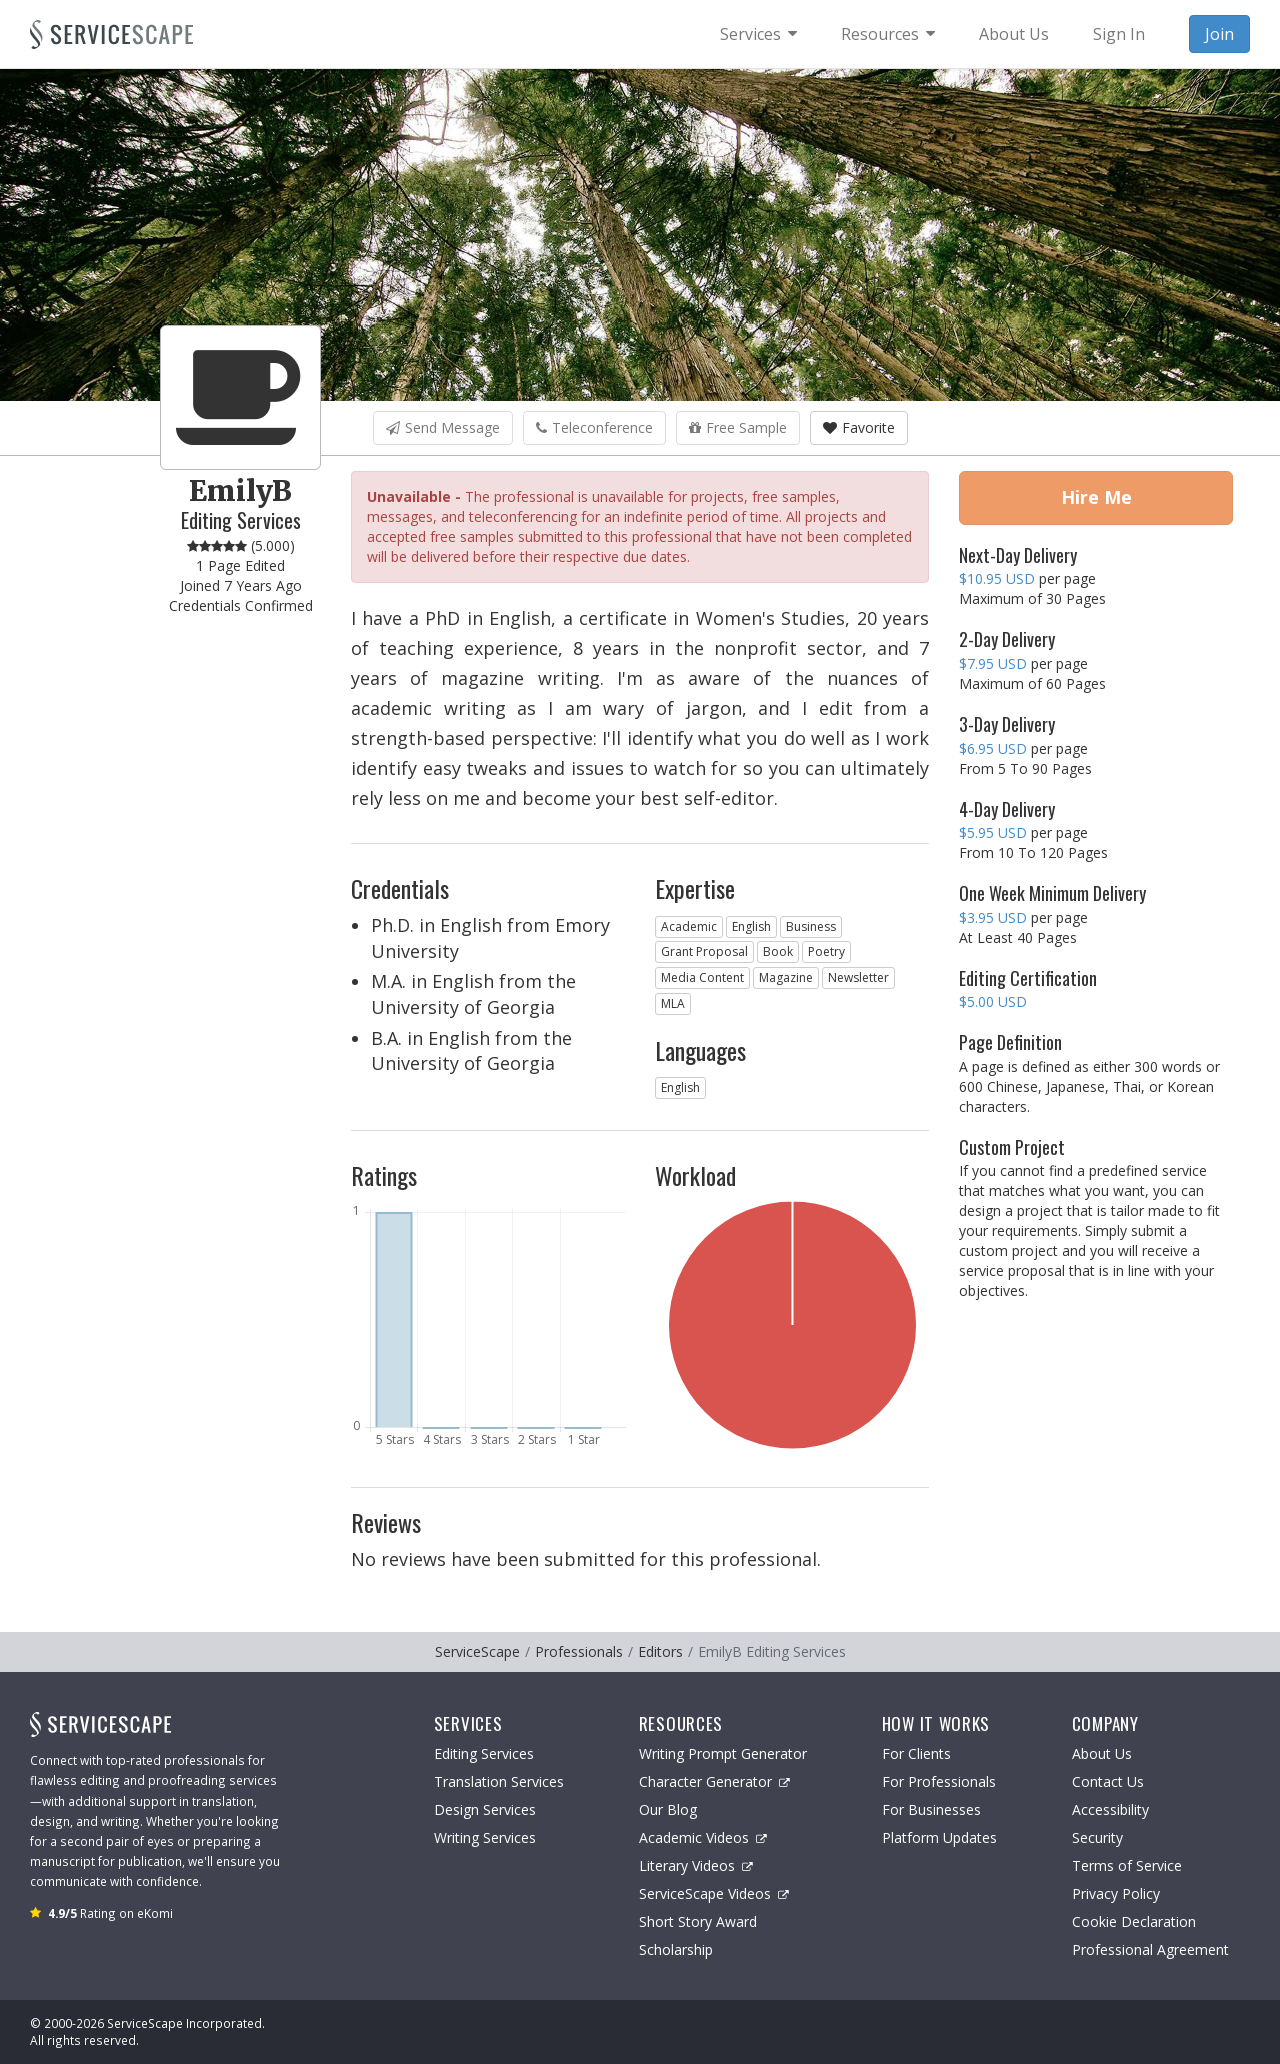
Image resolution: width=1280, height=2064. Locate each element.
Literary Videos (696, 1865)
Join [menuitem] (1219, 34)
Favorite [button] (859, 427)
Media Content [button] (702, 977)
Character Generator (714, 1781)
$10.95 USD (997, 578)
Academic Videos (703, 1837)
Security (1097, 1837)
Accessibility (1110, 1809)
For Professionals (939, 1781)
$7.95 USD (993, 663)
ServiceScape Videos (714, 1893)
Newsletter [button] (858, 977)
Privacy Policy (1116, 1893)
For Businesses (931, 1809)
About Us (1102, 1753)
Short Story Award (698, 1921)
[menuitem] (758, 34)
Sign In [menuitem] (1119, 34)
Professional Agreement (1150, 1949)
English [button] (751, 926)
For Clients (916, 1753)
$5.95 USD (993, 832)
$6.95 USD (993, 748)
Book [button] (778, 951)
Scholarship (676, 1949)
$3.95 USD (993, 917)
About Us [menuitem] (1014, 34)
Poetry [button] (826, 951)
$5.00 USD (993, 1001)
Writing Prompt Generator (723, 1753)
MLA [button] (673, 1003)
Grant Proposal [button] (704, 951)
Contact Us (1108, 1781)
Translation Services (499, 1781)
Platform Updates (939, 1837)
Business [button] (811, 926)
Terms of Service (1127, 1865)
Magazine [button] (786, 977)
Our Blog (668, 1809)
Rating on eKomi (110, 1913)
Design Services (485, 1809)
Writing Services (485, 1837)
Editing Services (484, 1753)
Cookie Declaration (1134, 1921)
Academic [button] (689, 926)
